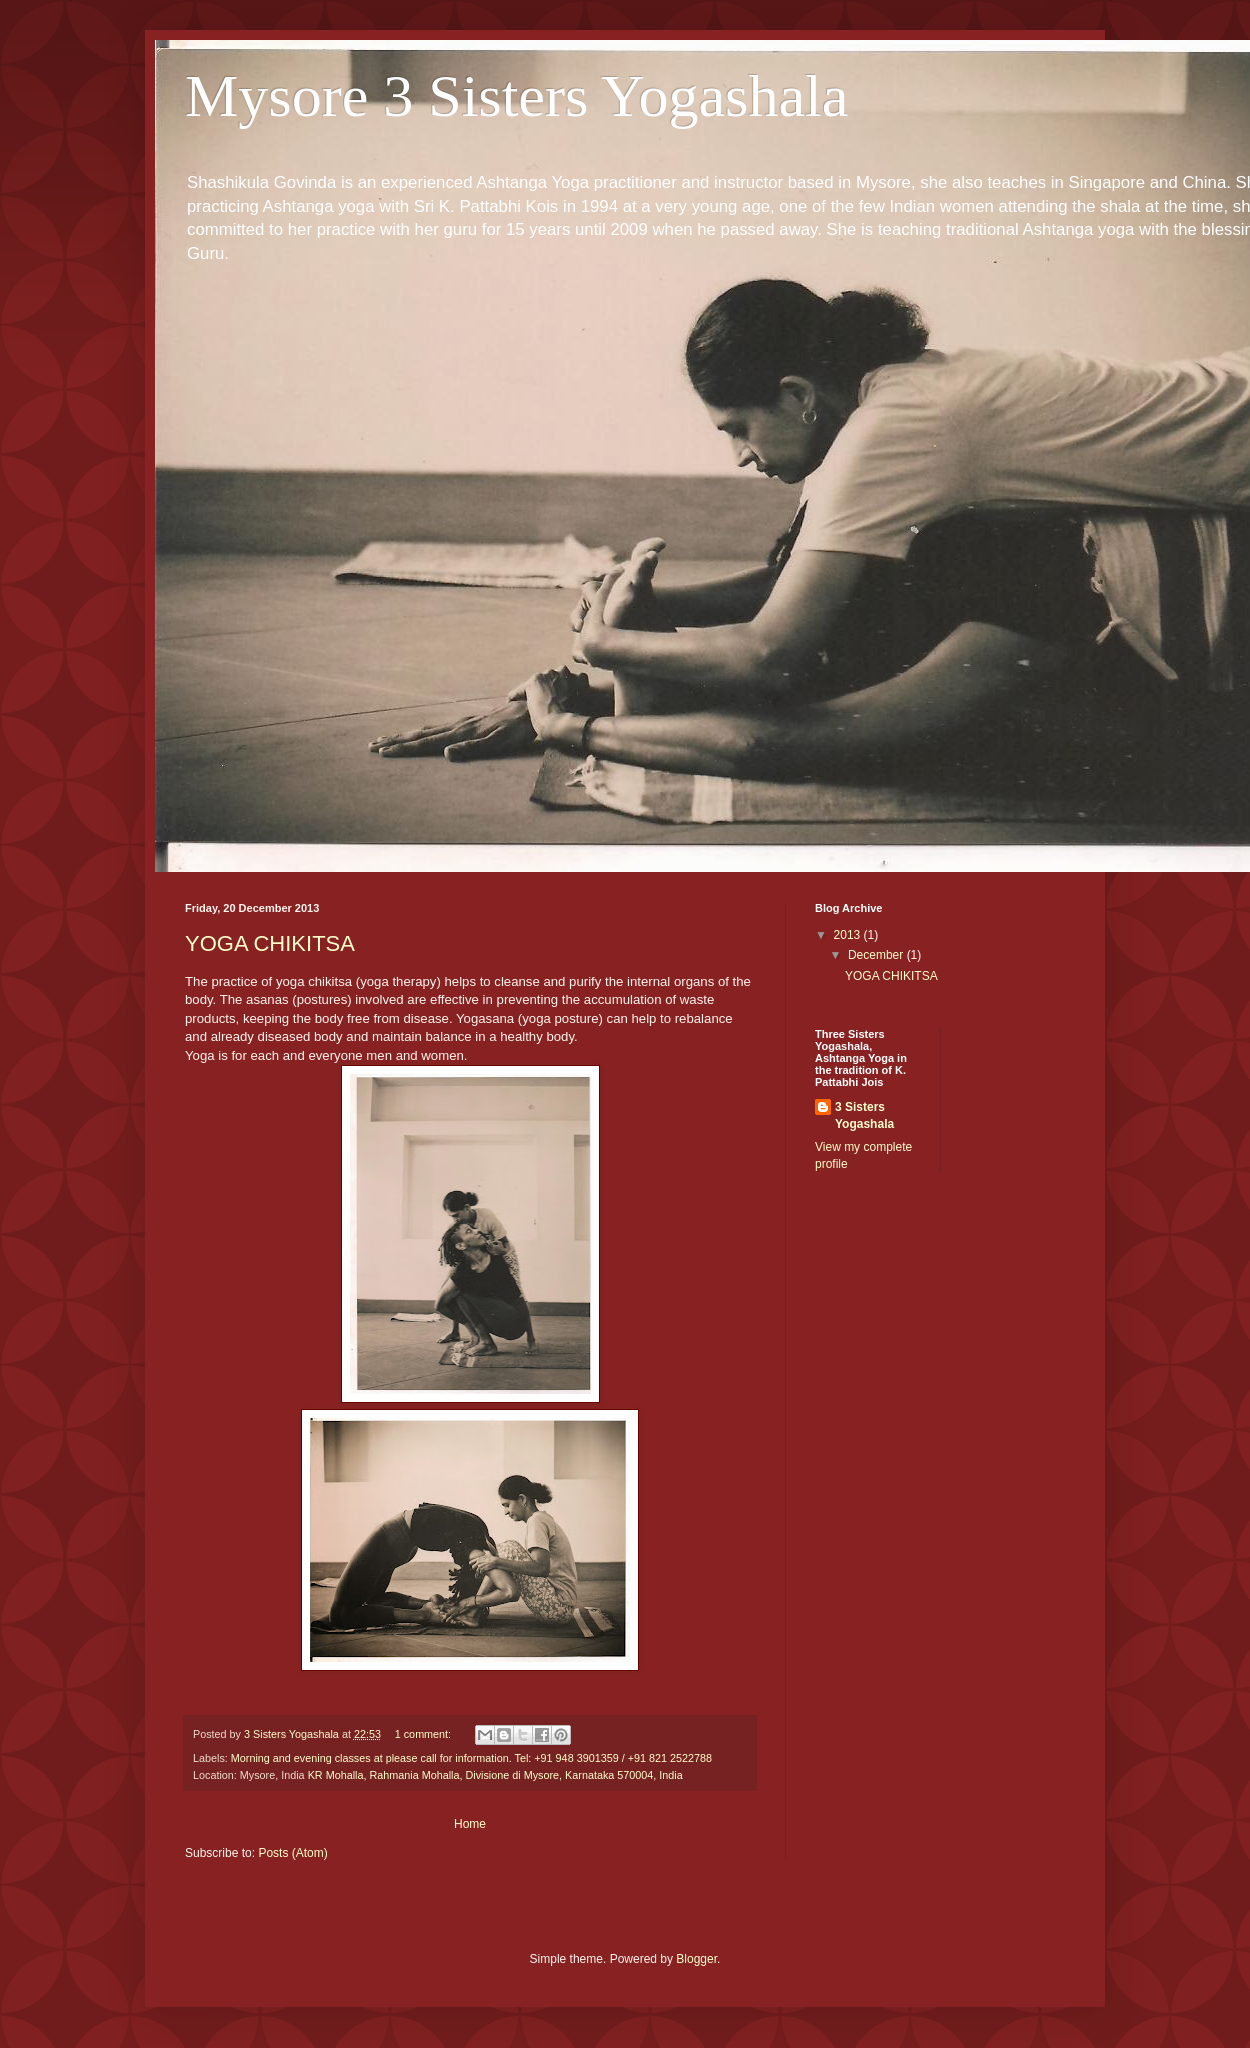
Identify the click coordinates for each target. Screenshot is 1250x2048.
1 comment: (424, 1734)
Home (470, 1824)
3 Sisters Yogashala (864, 1115)
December (877, 955)
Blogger (696, 1959)
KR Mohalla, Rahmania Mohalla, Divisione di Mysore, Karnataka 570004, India (495, 1775)
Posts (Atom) (292, 1853)
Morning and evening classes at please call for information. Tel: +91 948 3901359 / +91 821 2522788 (471, 1758)
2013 (849, 935)
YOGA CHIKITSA (270, 943)
